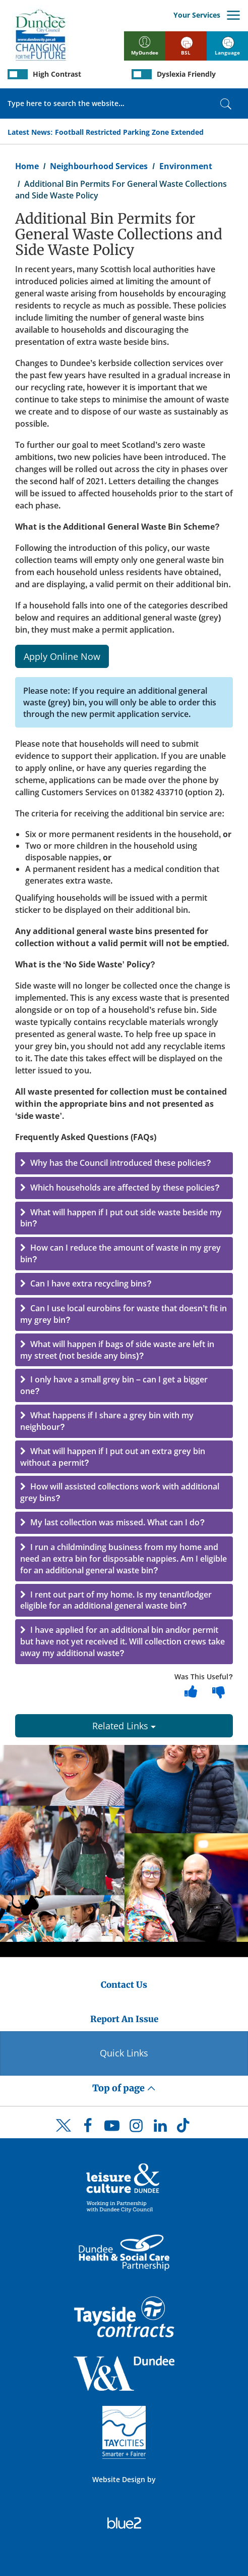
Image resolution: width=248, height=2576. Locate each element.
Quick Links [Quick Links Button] (124, 2053)
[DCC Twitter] (63, 2134)
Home (27, 166)
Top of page (124, 2088)
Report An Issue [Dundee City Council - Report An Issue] (124, 2019)
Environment (185, 166)
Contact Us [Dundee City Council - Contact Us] (124, 1984)
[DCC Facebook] (88, 2128)
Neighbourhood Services (99, 166)
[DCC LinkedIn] (160, 2128)
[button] (124, 1163)
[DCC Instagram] (136, 2128)
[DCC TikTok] (184, 2128)
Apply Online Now (62, 656)
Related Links (124, 1726)
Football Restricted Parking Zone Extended (129, 132)
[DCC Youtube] (112, 2128)
